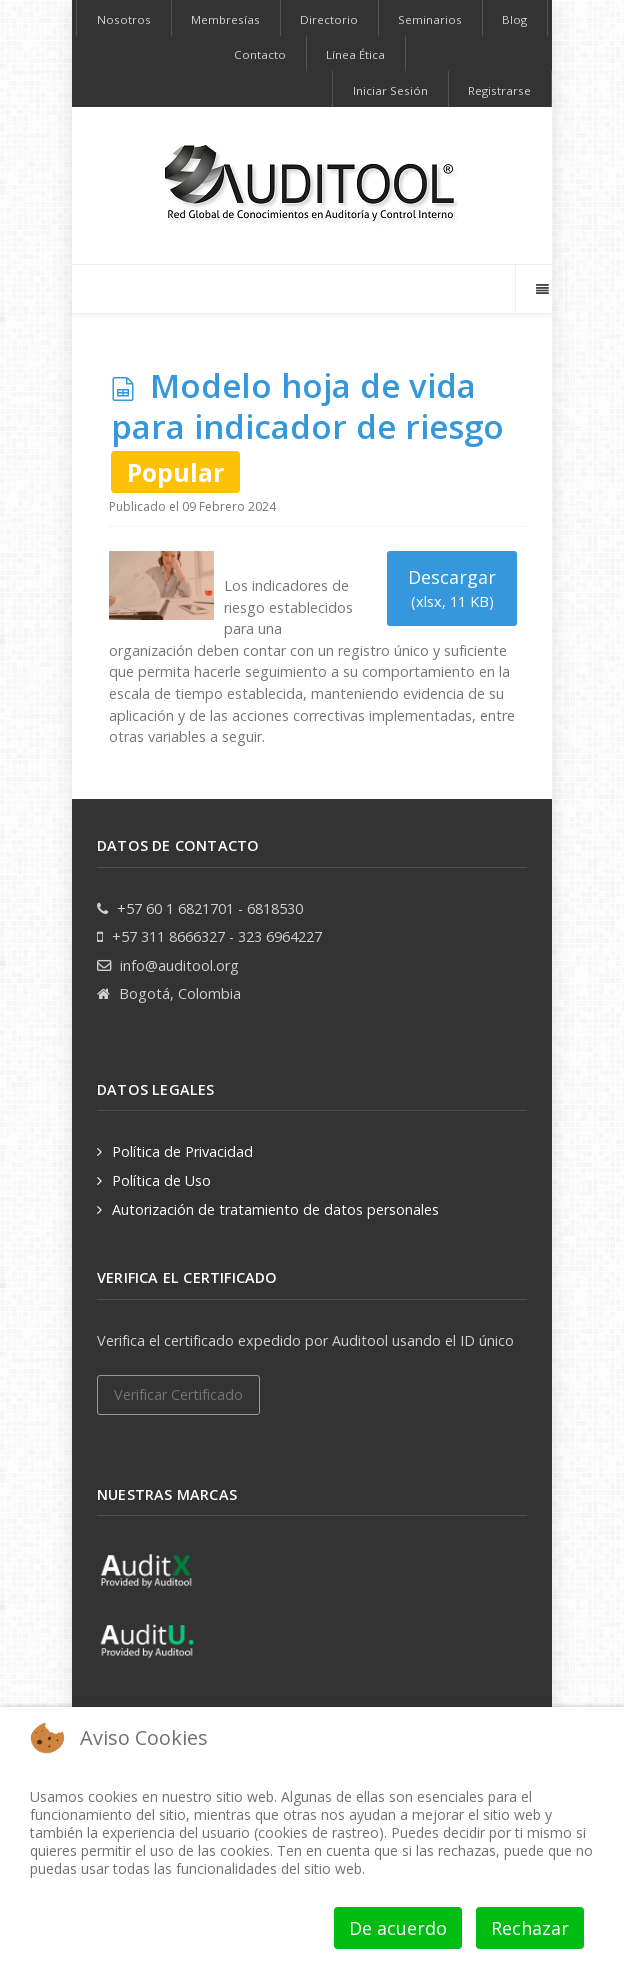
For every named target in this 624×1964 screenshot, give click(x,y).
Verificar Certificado (178, 1394)
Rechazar (530, 1928)
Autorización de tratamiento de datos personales (275, 1209)
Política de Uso (161, 1180)
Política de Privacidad (182, 1151)
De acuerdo (398, 1928)
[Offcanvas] (541, 289)
